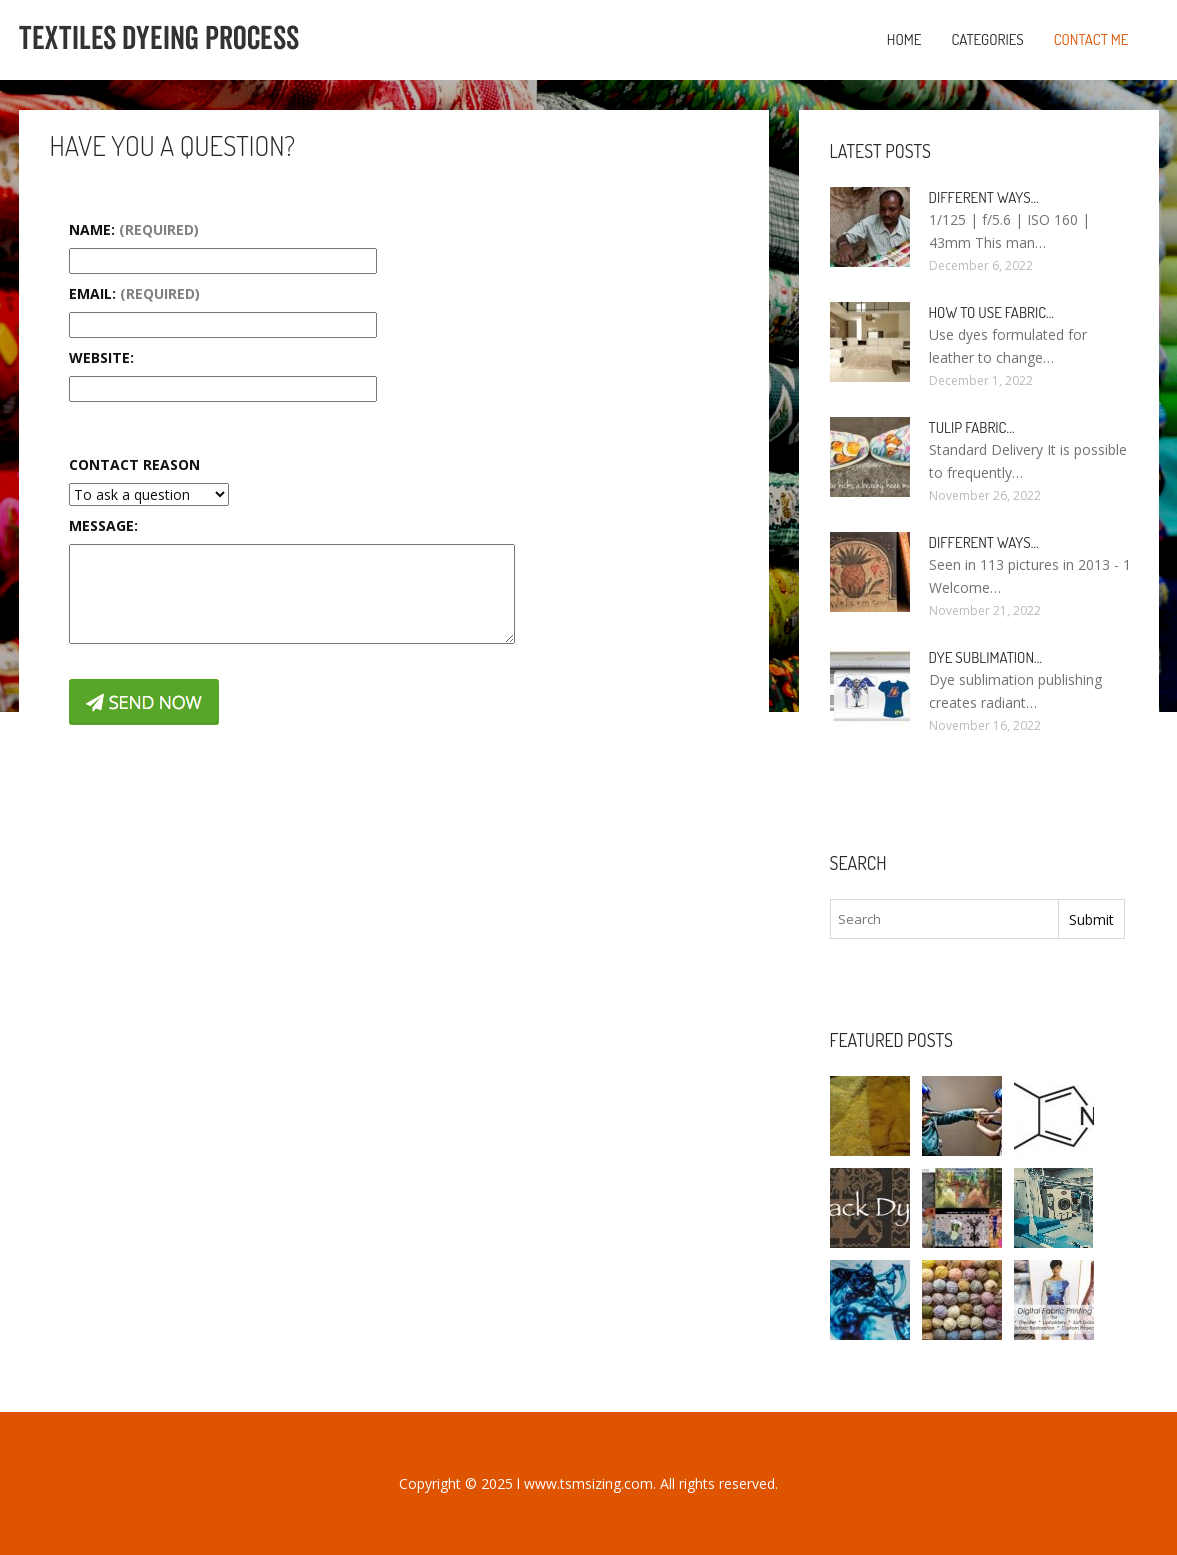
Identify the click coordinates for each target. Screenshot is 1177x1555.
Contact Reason (134, 464)
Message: (103, 525)
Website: (101, 357)
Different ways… (984, 197)
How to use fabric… (992, 312)
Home (904, 39)
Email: (134, 293)
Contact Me (1091, 39)
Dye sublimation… (986, 657)
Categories (987, 39)
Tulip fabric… (972, 427)
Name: (134, 229)
